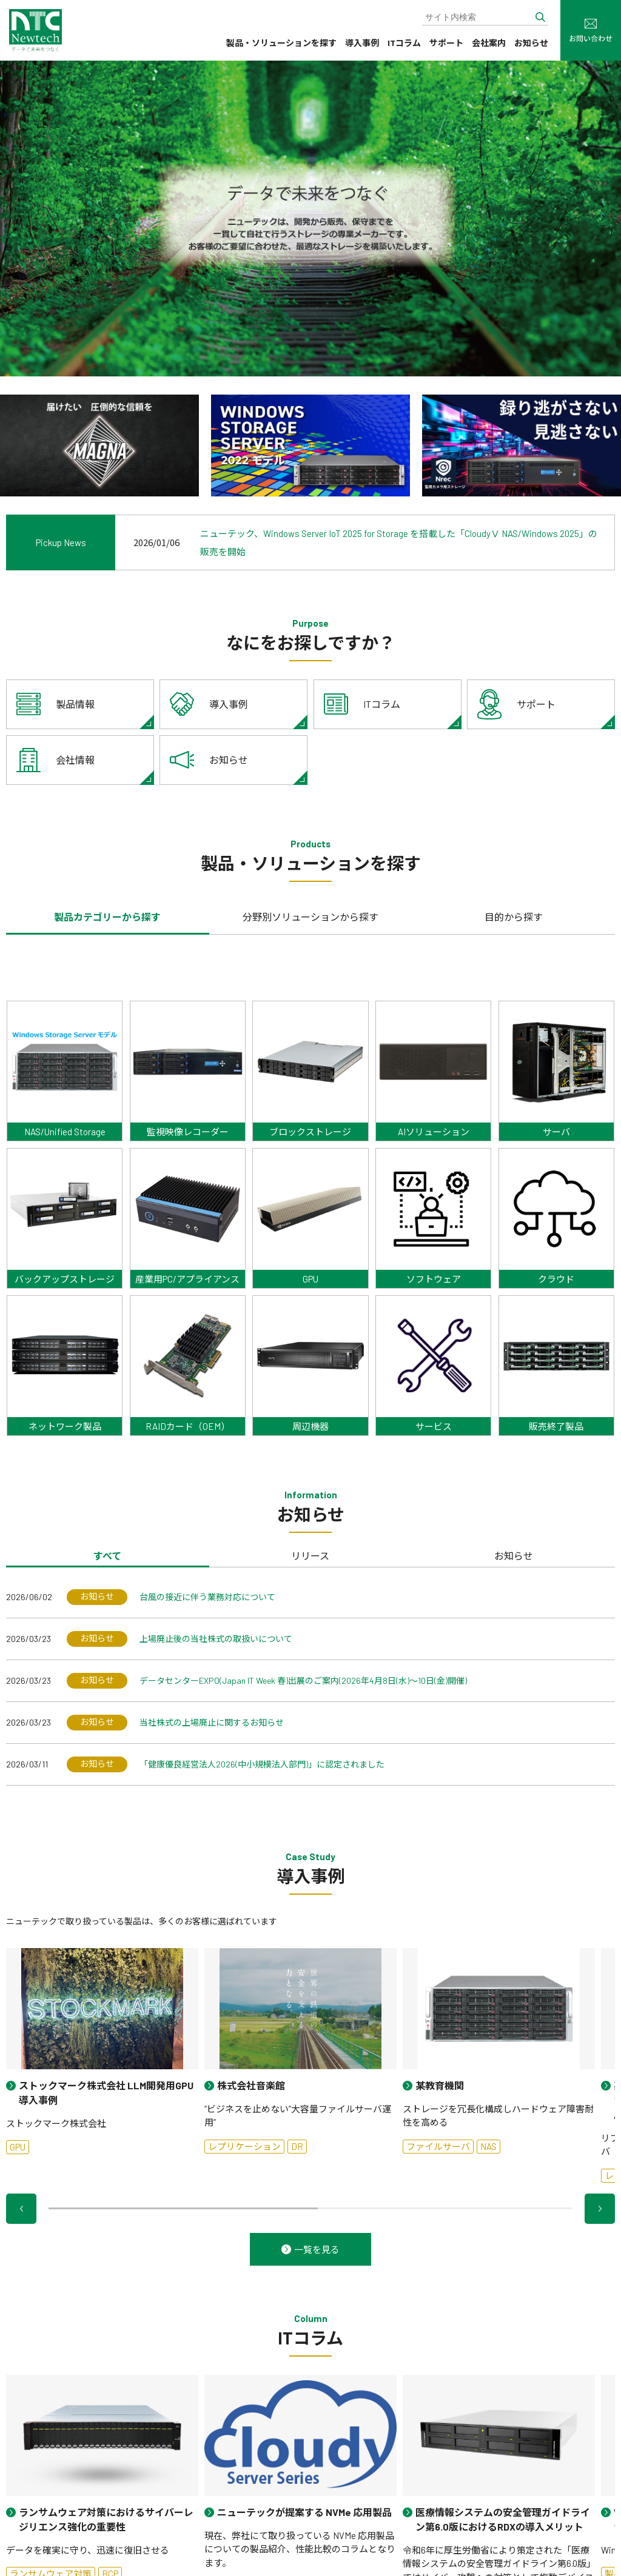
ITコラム (404, 43)
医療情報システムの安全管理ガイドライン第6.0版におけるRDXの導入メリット (502, 2519)
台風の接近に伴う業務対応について (207, 1597)
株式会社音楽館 (251, 2085)
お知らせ (531, 43)
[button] (21, 2209)
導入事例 (362, 43)
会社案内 (489, 43)
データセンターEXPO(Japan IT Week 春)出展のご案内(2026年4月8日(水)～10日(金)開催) (303, 1680)
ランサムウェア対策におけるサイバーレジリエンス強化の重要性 (106, 2519)
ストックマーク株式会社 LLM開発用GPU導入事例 (106, 2093)
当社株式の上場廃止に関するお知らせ (211, 1722)
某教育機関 (439, 2085)
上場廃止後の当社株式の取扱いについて (215, 1638)
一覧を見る (317, 2249)
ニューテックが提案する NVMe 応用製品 (304, 2512)
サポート (446, 43)
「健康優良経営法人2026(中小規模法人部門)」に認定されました (261, 1764)
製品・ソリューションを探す (281, 43)
